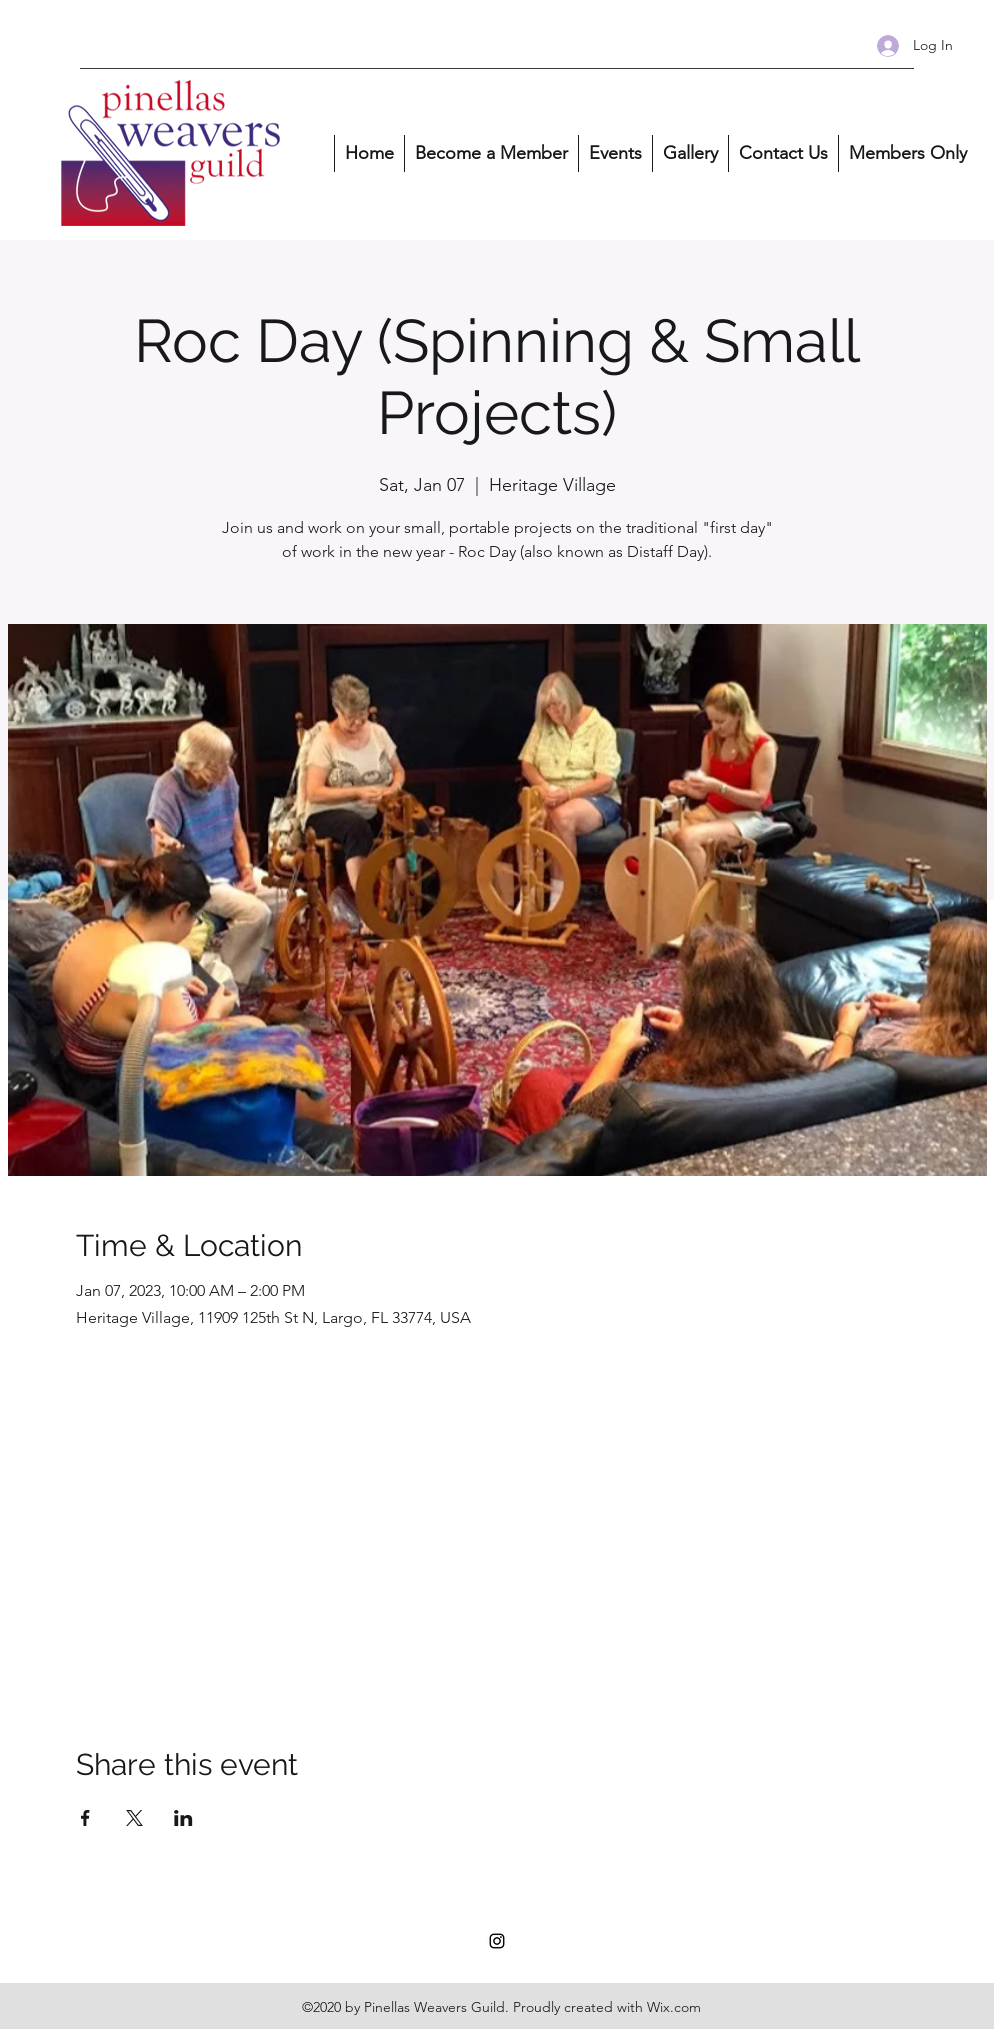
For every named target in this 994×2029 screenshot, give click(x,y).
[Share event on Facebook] (85, 1818)
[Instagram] (497, 1941)
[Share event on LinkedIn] (183, 1818)
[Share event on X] (134, 1818)
